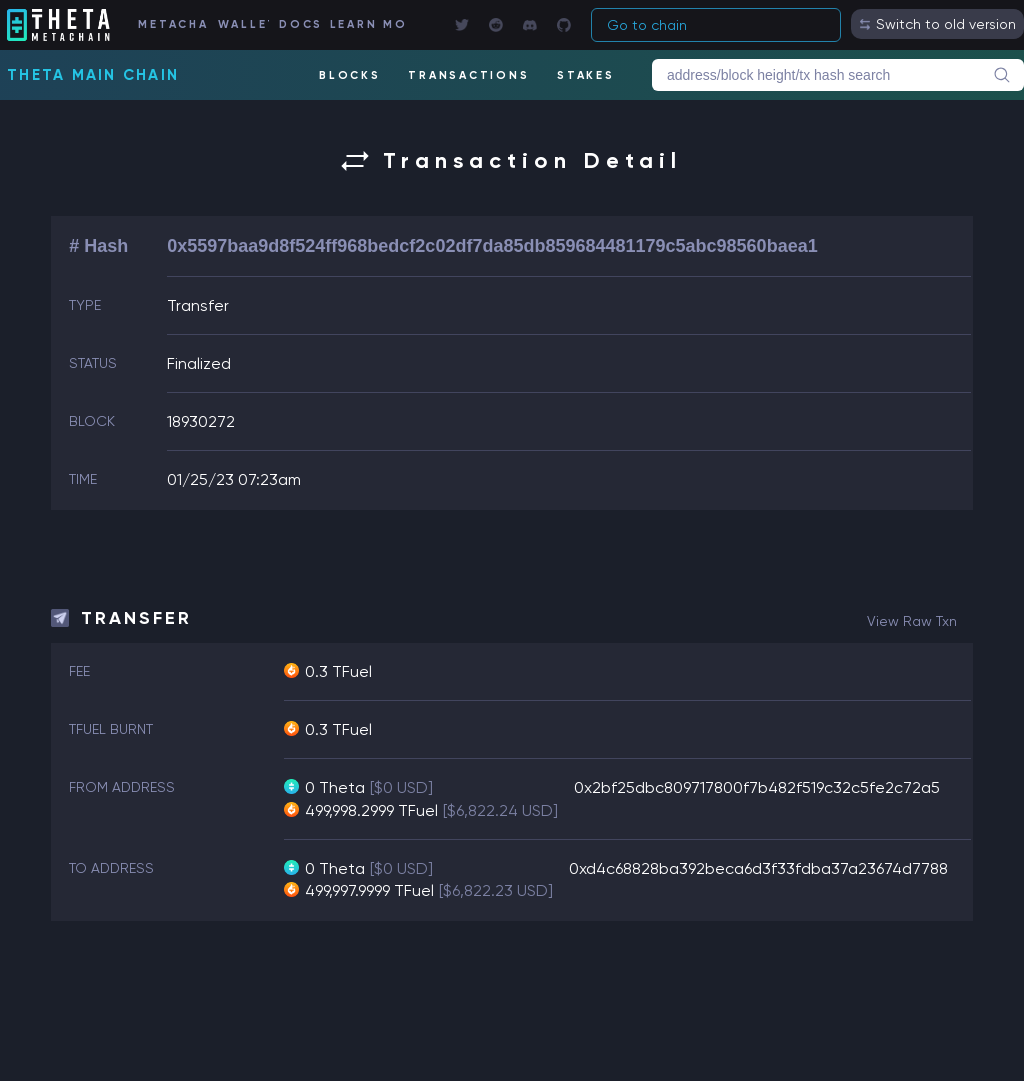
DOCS (299, 24)
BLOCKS (350, 75)
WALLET (243, 24)
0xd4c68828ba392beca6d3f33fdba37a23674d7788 (758, 868)
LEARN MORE (367, 24)
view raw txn (912, 621)
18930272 (201, 421)
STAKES (586, 75)
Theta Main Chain (93, 75)
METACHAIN (172, 24)
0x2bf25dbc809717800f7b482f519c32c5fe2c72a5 (757, 787)
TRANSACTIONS (468, 75)
